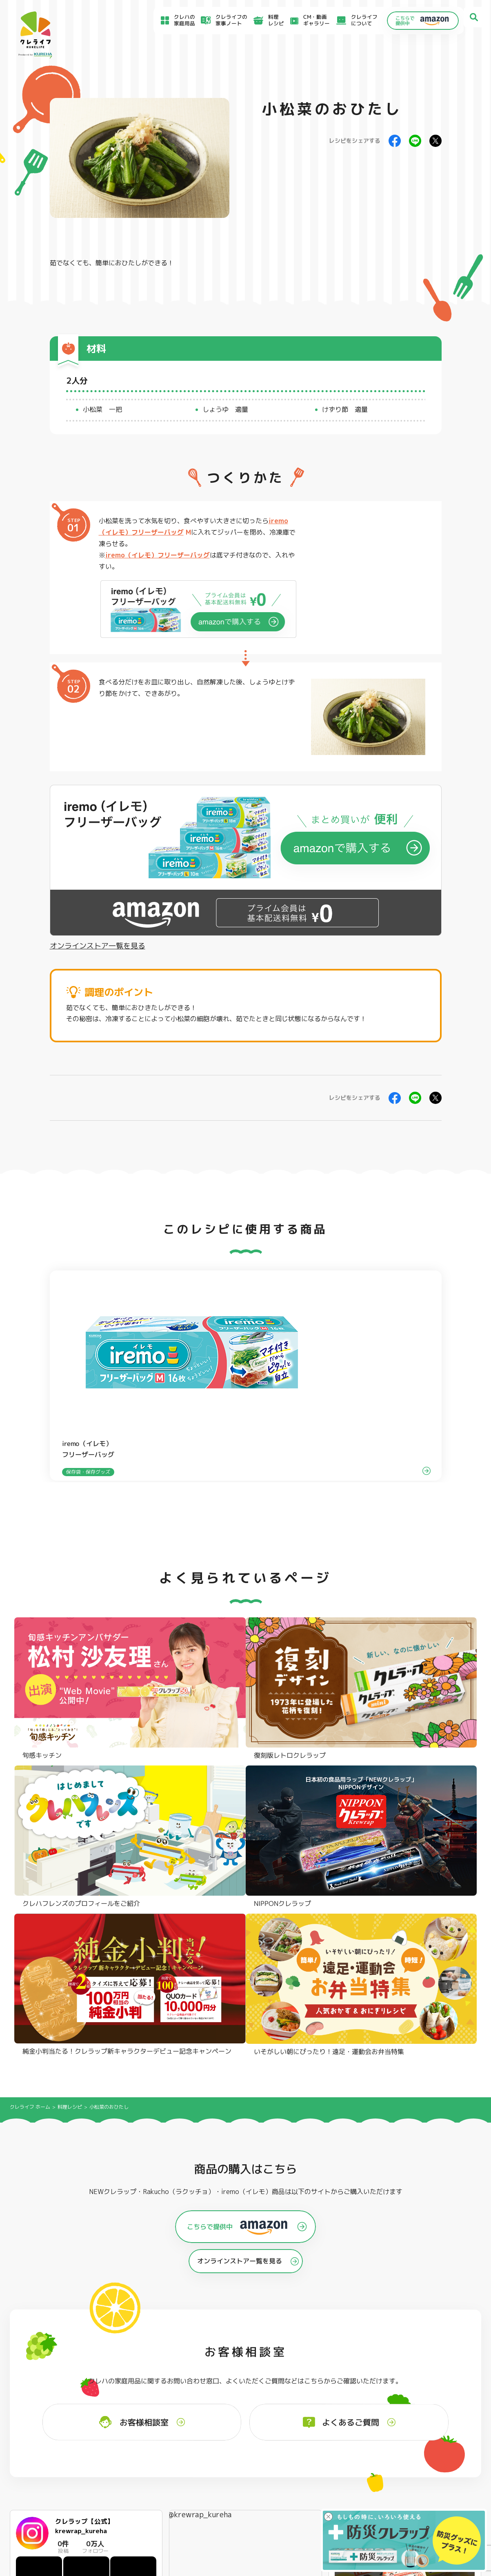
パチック (420, 2370)
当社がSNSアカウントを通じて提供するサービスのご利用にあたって (424, 2476)
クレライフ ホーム (30, 1676)
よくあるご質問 (294, 2456)
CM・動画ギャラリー (305, 20)
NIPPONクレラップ (49, 2403)
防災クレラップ (44, 2381)
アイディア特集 (50, 2467)
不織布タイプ (329, 2381)
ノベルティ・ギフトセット (441, 2402)
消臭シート (326, 2403)
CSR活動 (286, 2484)
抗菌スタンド (329, 2392)
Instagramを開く (120, 2234)
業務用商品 (422, 2391)
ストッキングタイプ (337, 2370)
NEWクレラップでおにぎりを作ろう (187, 2489)
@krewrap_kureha (200, 2084)
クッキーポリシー (382, 2506)
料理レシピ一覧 (162, 2477)
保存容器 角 (232, 2403)
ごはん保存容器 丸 (240, 2392)
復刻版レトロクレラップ (55, 2392)
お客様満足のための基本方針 (395, 2456)
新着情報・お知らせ (300, 2475)
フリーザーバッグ (239, 2370)
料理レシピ (70, 1676)
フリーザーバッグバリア (247, 2381)
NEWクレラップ (45, 2370)
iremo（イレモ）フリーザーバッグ (157, 555)
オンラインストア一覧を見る (97, 946)
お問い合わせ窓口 (297, 2503)
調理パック (135, 2392)
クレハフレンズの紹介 (435, 2414)
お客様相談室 (292, 2466)
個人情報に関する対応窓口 (392, 2497)
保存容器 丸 (232, 2414)
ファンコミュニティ (300, 2494)
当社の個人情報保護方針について (400, 2488)
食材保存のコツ (50, 2456)
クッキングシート (143, 2381)
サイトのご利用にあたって (392, 2465)
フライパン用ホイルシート (154, 2370)
